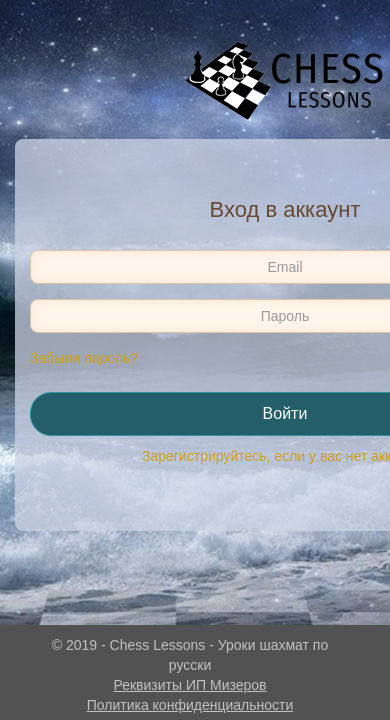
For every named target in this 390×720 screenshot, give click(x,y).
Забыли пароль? (84, 358)
